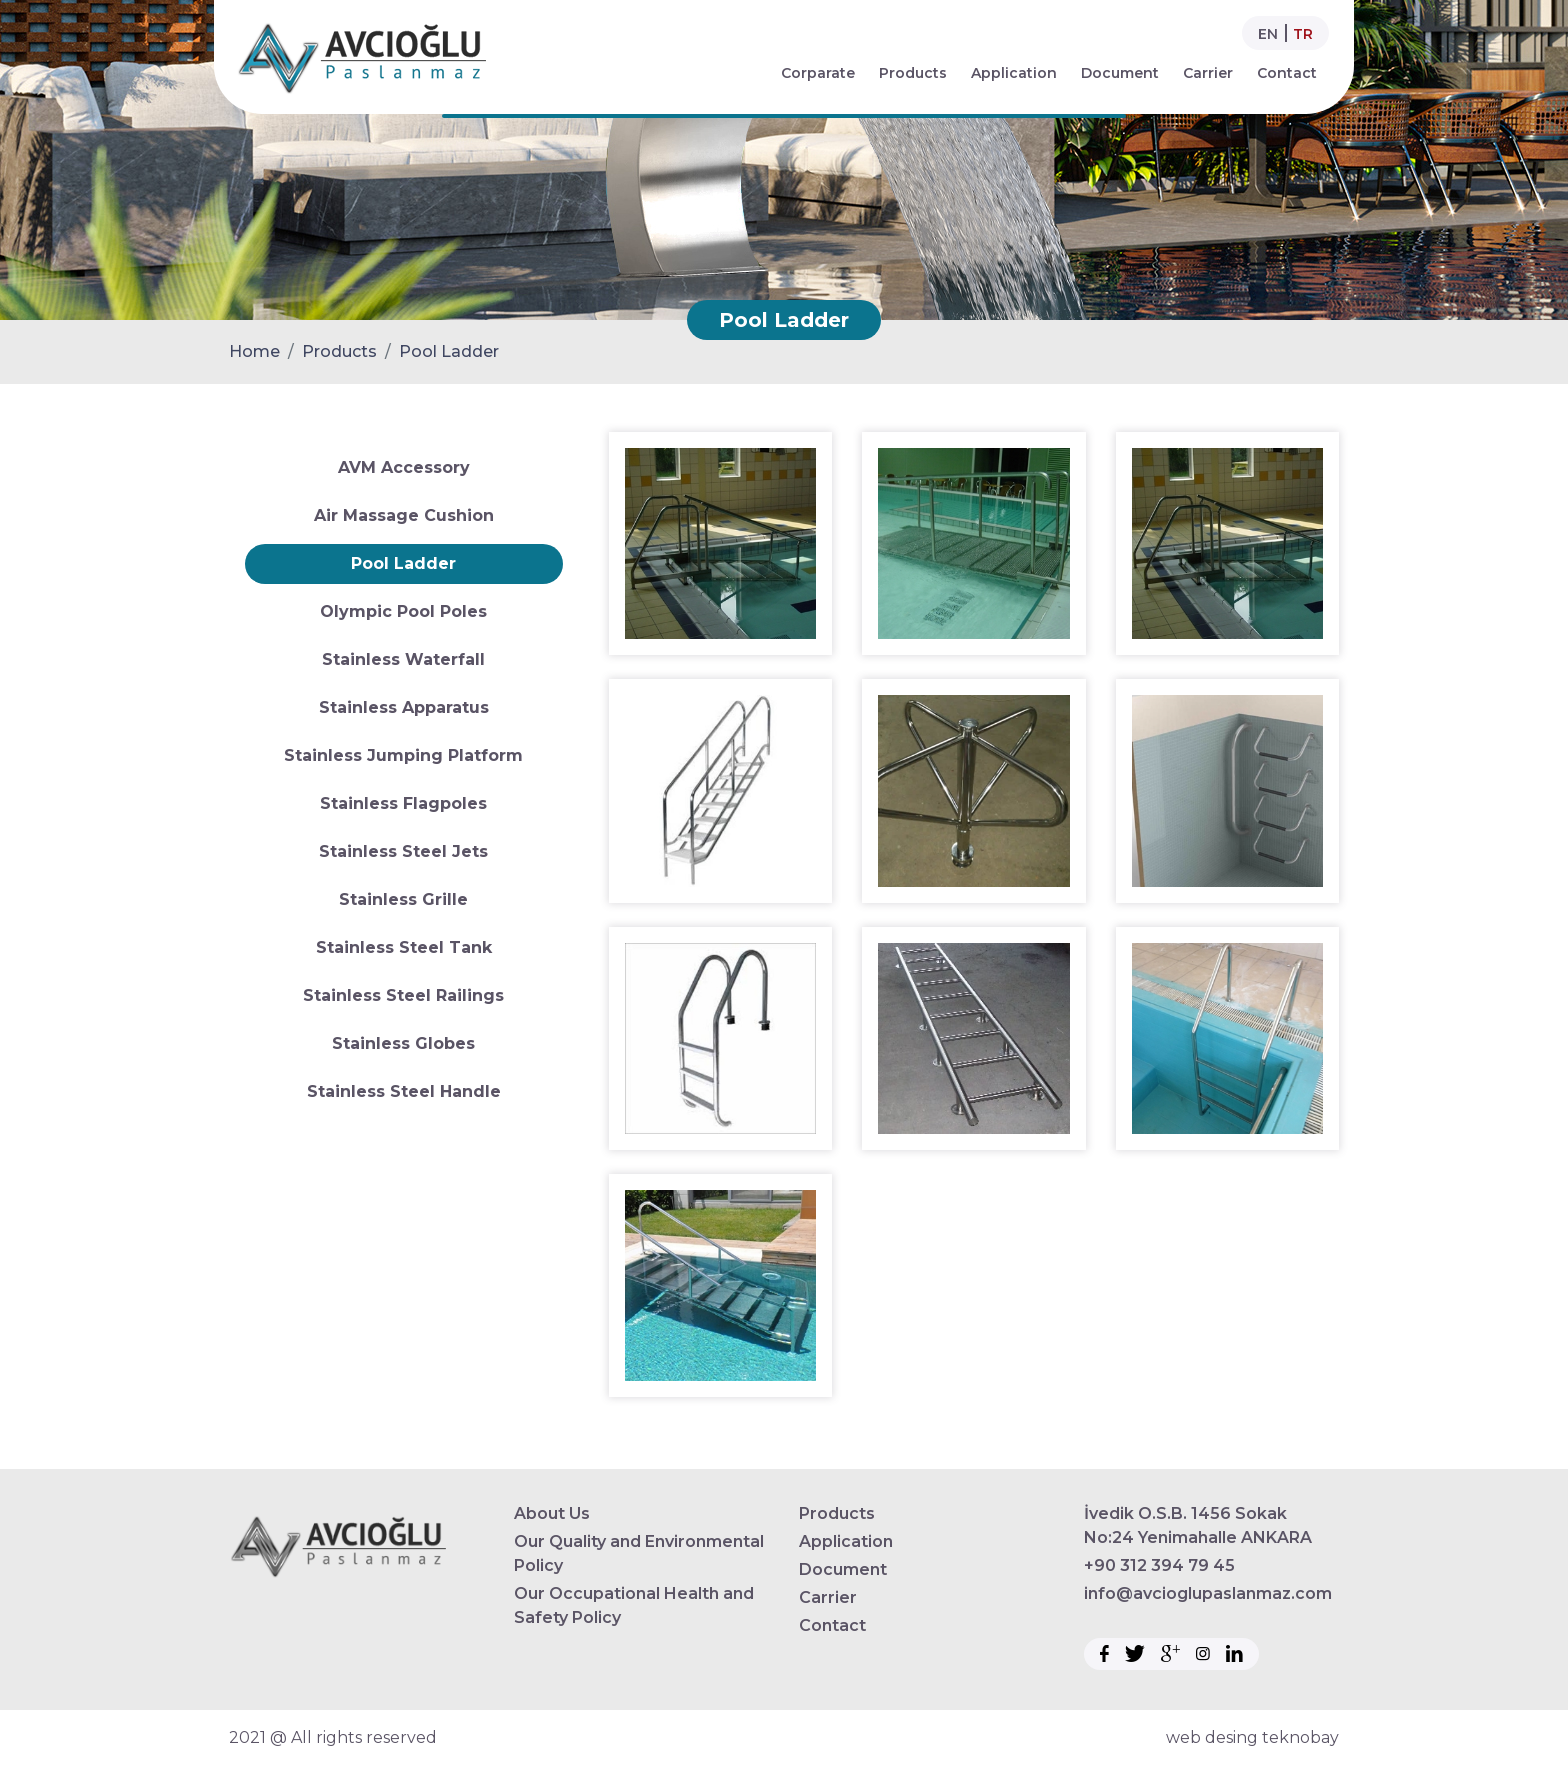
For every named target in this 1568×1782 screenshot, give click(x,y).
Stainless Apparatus (404, 707)
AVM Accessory (404, 467)
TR (1303, 34)
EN (1268, 34)
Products (913, 73)
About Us (552, 1513)
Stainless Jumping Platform (403, 755)
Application (1014, 73)
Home (254, 351)
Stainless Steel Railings (403, 995)
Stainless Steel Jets (403, 851)
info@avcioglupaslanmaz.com (1208, 1593)
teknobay (1300, 1737)
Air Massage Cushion (404, 515)
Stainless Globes (403, 1043)
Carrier (1208, 73)
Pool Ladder (449, 351)
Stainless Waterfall (403, 659)
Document (1120, 73)
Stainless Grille (403, 899)
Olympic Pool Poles (403, 611)
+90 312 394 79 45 (1159, 1565)
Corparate (818, 73)
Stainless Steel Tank (404, 947)
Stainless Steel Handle (404, 1091)
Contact (1287, 73)
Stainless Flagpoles (403, 803)
